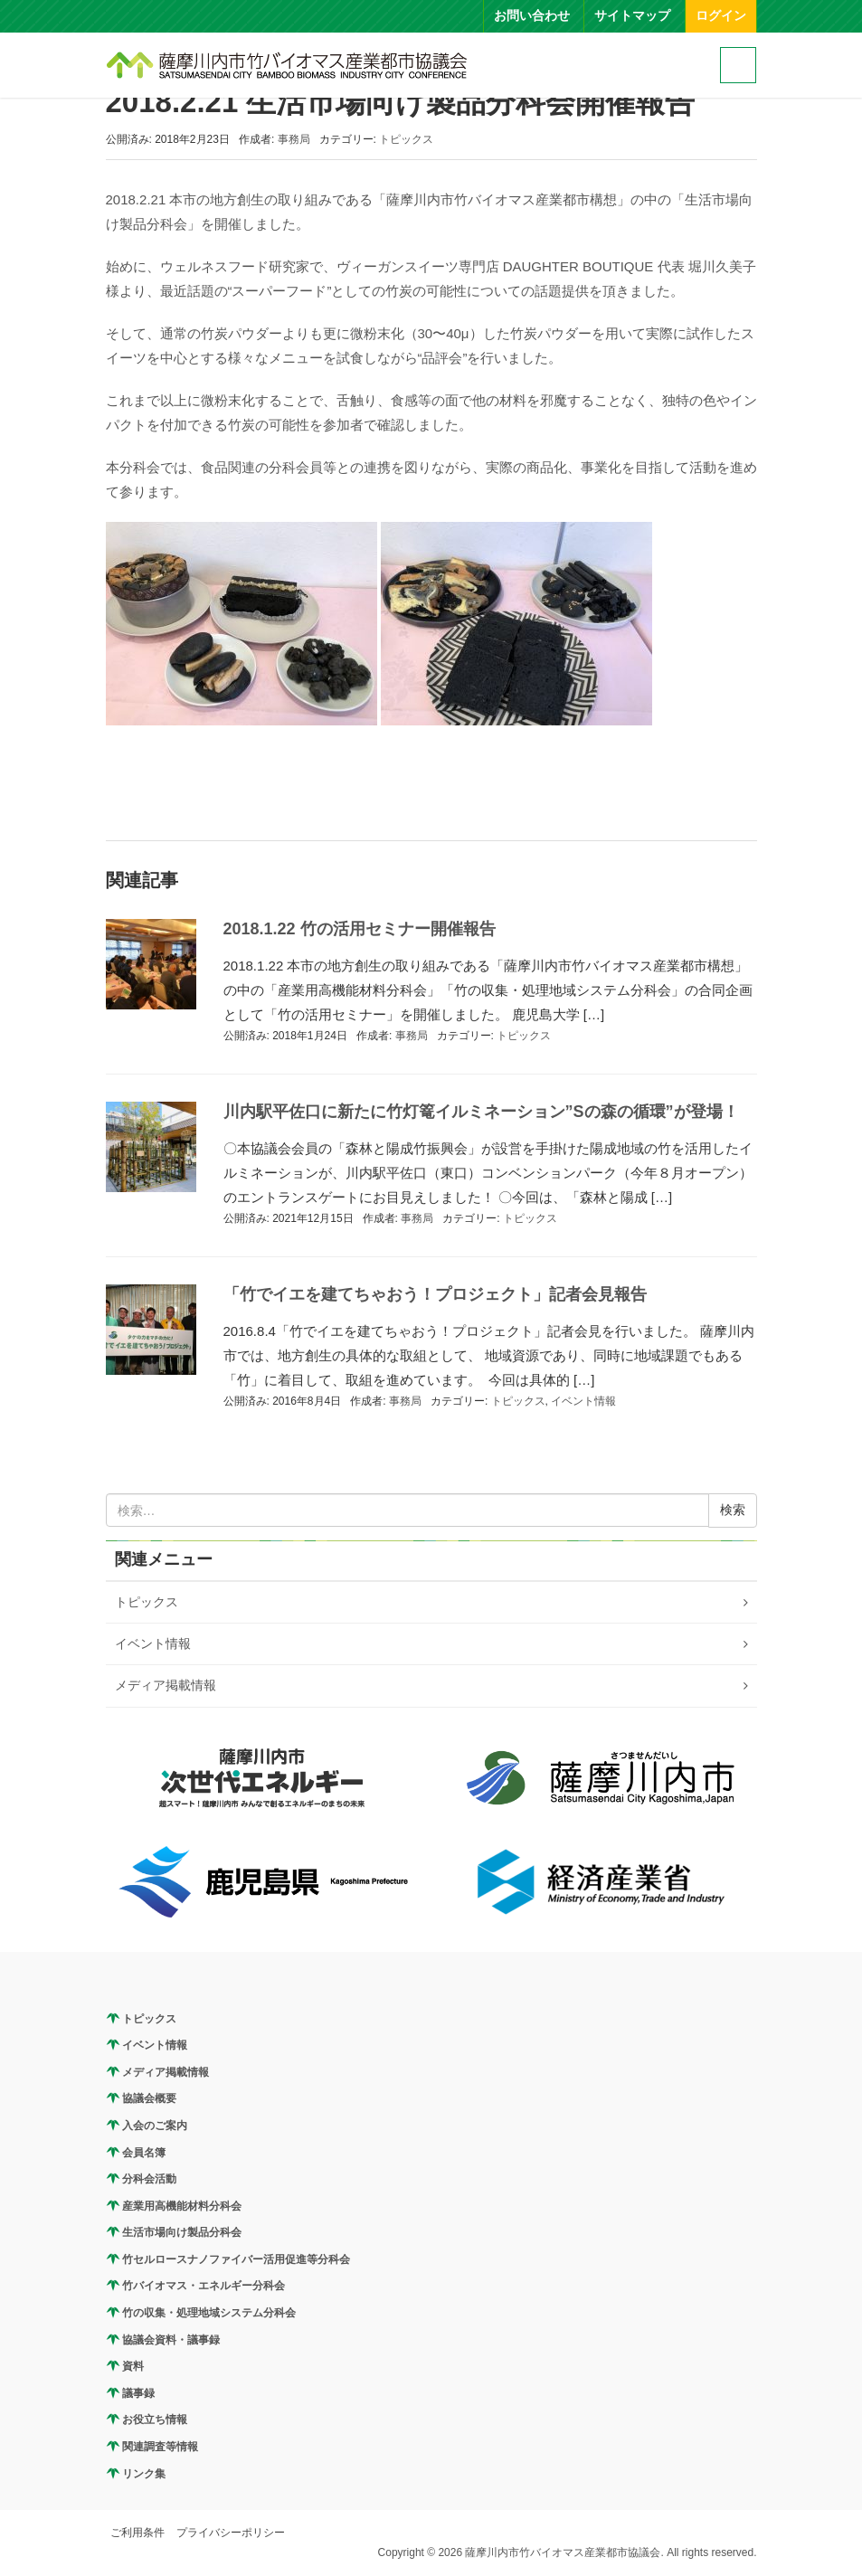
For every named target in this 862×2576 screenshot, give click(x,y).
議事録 (138, 2393)
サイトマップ (632, 16)
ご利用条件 (137, 2532)
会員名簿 (144, 2152)
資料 (133, 2366)
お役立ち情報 (154, 2419)
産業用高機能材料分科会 (182, 2206)
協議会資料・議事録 (171, 2340)
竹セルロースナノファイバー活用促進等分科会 (236, 2259)
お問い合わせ (532, 16)
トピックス (406, 139)
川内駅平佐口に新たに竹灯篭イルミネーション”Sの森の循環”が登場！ (481, 1112)
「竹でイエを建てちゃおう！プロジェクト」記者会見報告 (435, 1294)
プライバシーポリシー (230, 2532)
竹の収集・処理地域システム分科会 (209, 2312)
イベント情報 (583, 1401)
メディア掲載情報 (165, 1685)
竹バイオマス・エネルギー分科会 (203, 2285)
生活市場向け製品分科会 (182, 2232)
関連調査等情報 (160, 2446)
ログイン (721, 16)
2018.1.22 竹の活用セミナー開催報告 (359, 929)
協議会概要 (149, 2098)
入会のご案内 (154, 2125)
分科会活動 (149, 2179)
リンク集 (144, 2473)
